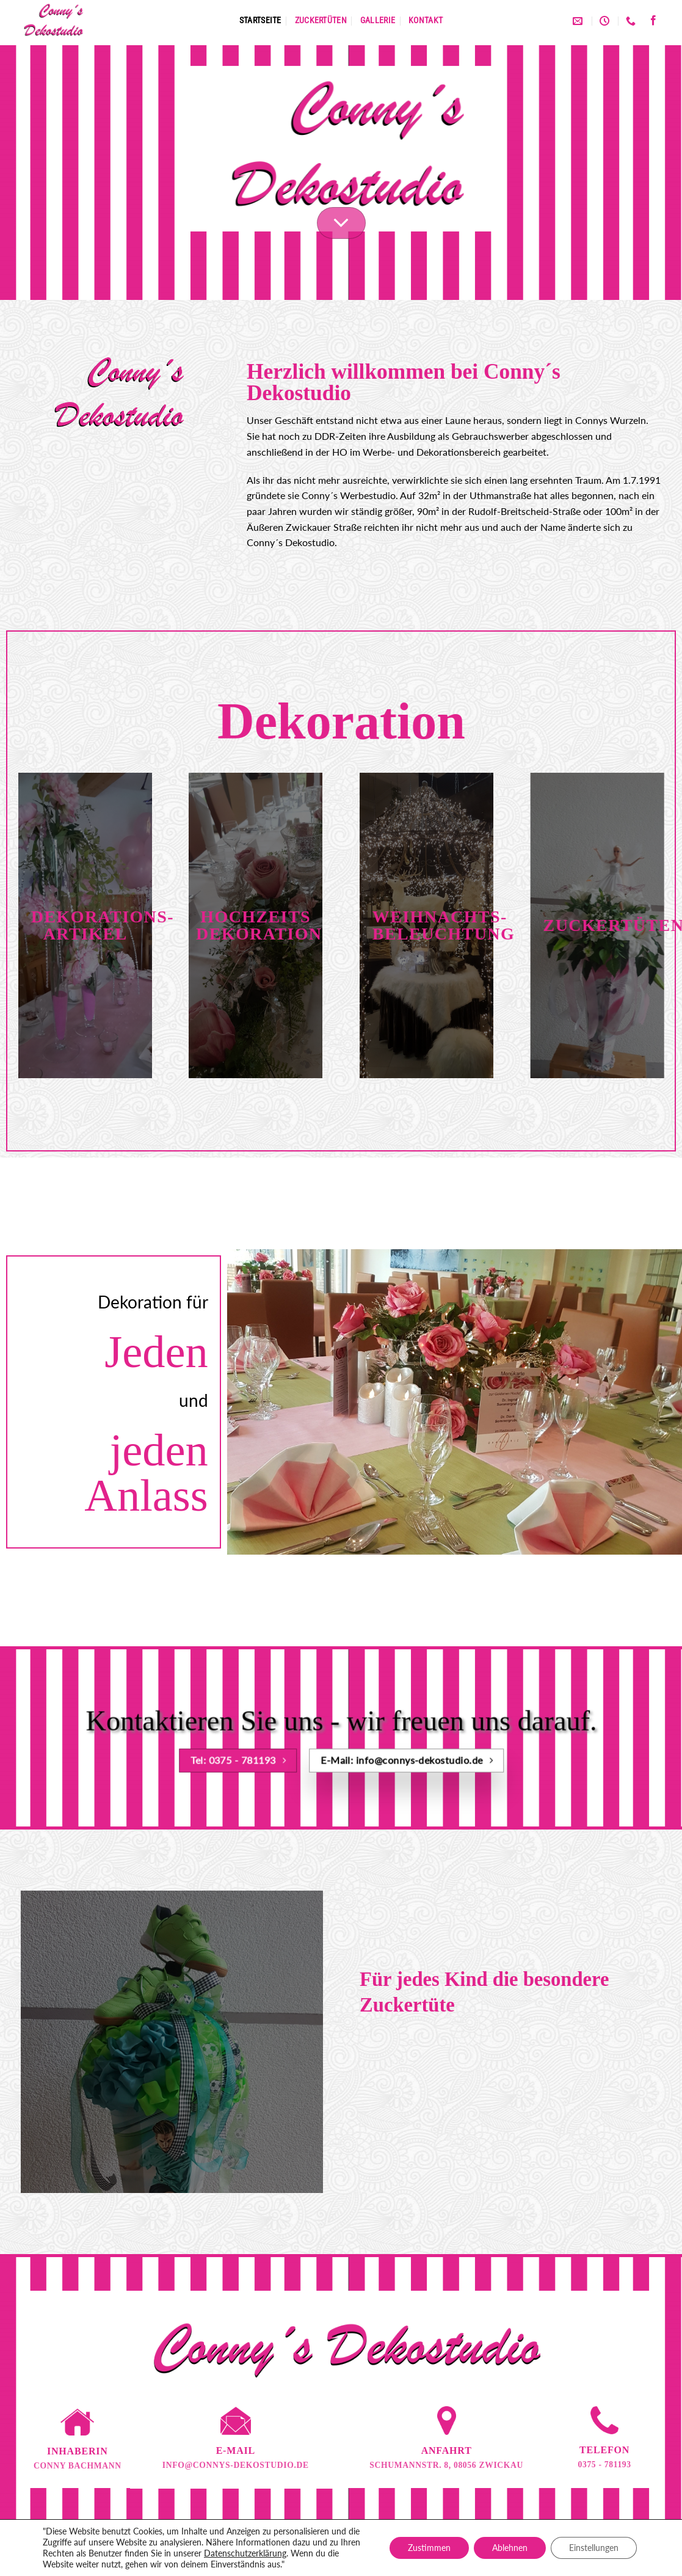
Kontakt (425, 20)
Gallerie (377, 20)
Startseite (260, 20)
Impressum (373, 2541)
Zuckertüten (321, 20)
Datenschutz (314, 2541)
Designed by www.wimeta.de (341, 2559)
